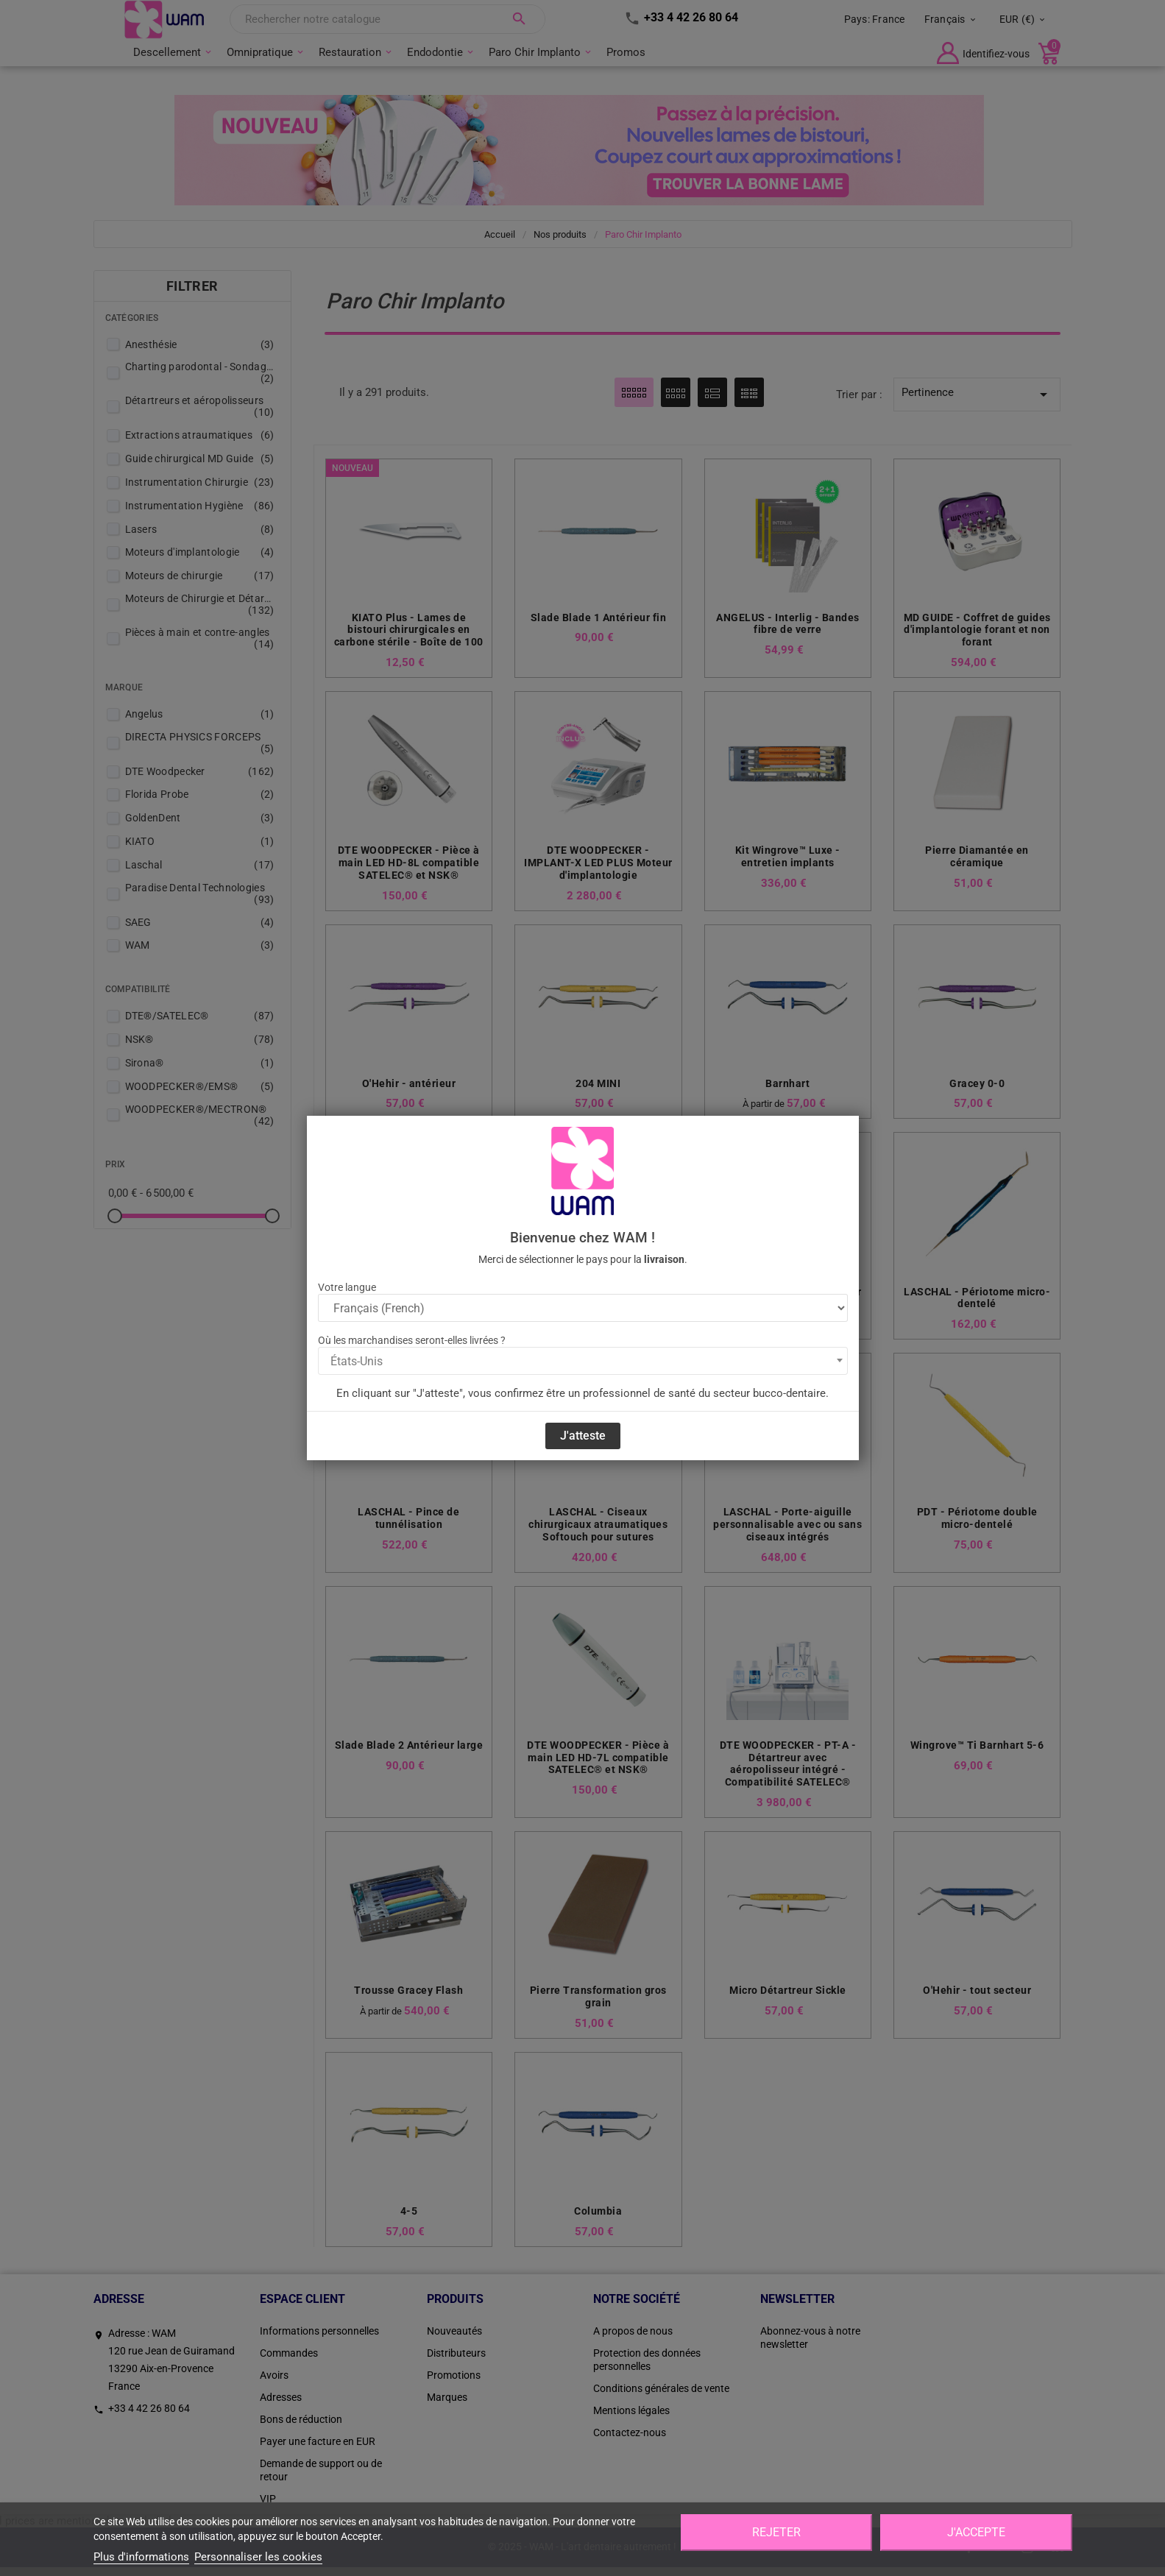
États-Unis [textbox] (356, 1361)
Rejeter (776, 2532)
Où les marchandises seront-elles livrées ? (412, 1340)
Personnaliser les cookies (258, 2556)
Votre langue (347, 1287)
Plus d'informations (141, 2556)
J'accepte (976, 2532)
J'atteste (583, 1436)
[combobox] (583, 1361)
